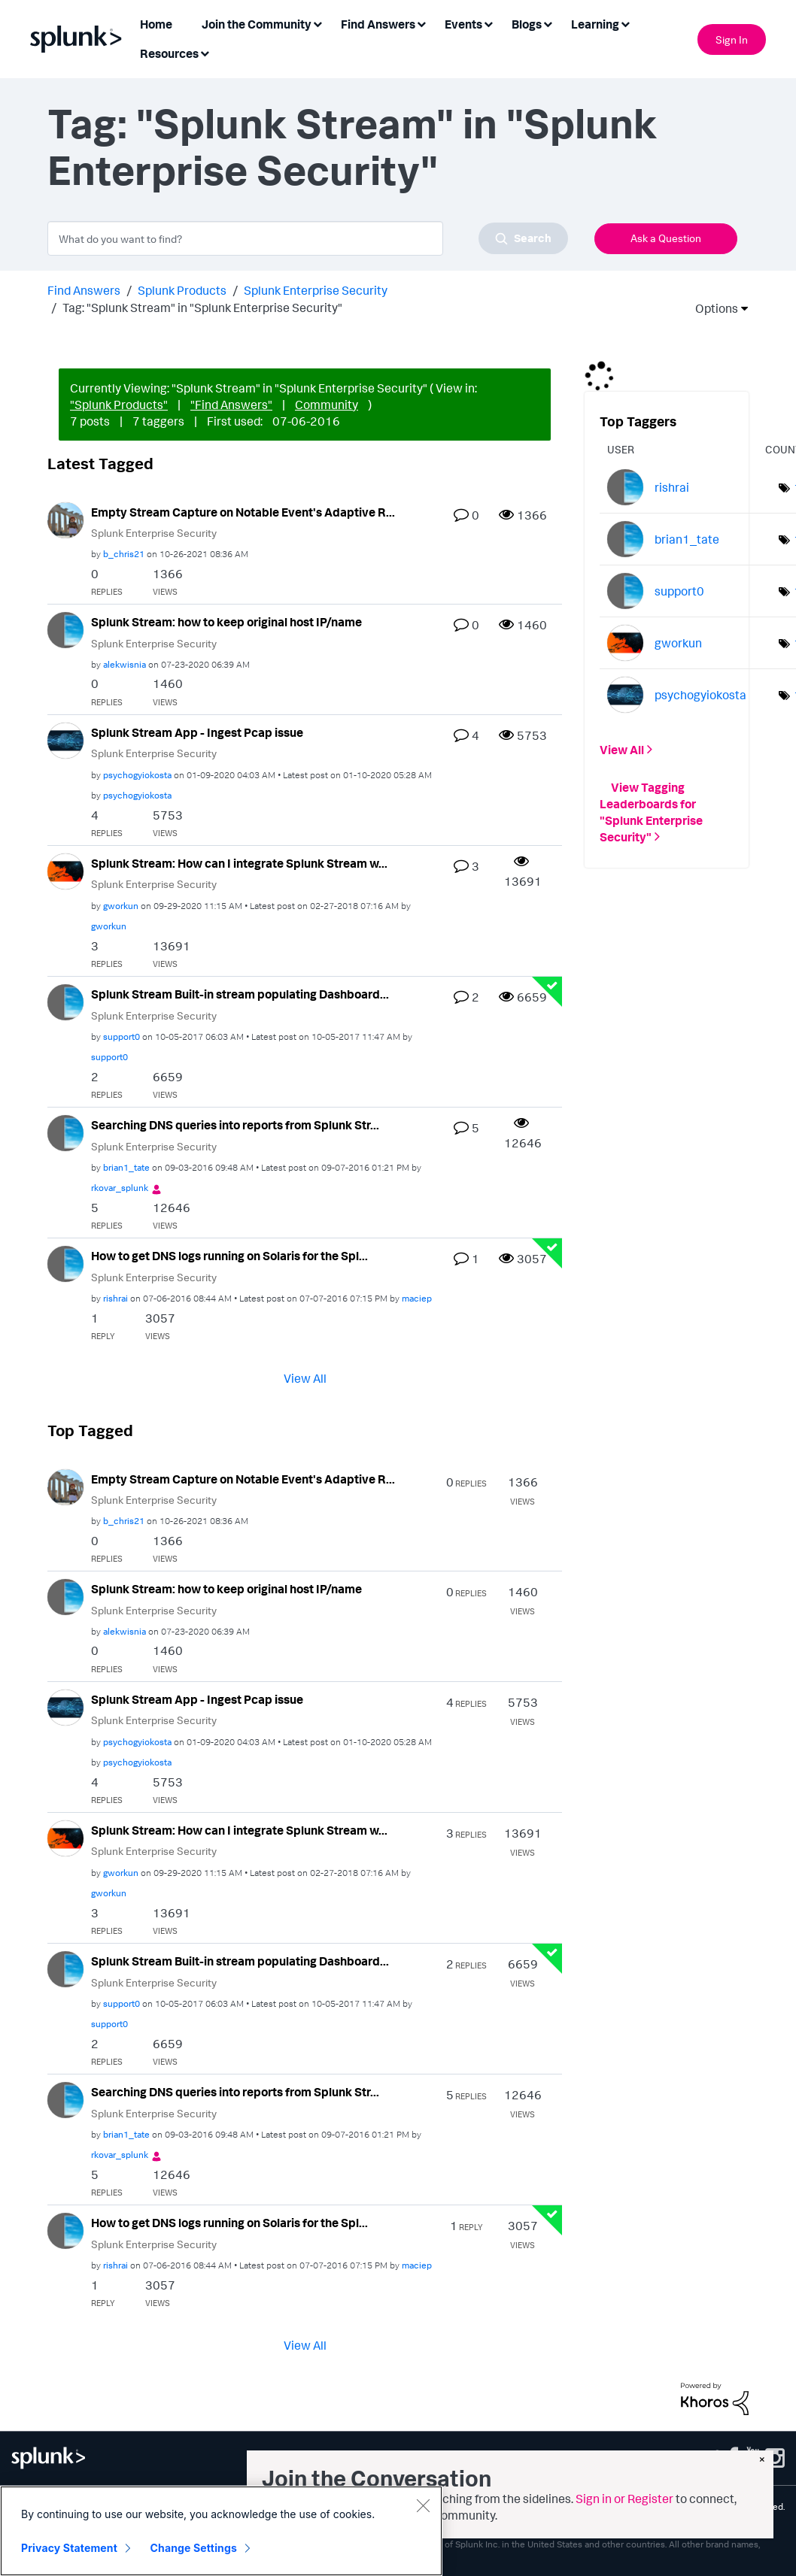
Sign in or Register (624, 2498)
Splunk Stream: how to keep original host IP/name (226, 621)
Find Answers (83, 290)
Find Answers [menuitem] (378, 24)
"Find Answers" (231, 404)
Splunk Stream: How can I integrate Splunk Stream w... (239, 863)
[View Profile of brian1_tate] (126, 1167)
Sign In (731, 39)
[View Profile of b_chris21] (123, 553)
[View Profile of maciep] (417, 1298)
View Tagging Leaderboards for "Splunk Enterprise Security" (651, 812)
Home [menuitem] (156, 24)
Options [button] (711, 308)
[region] (221, 2531)
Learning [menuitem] (595, 24)
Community (326, 404)
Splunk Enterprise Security (315, 290)
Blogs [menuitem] (527, 24)
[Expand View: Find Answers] (421, 23)
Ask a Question (665, 238)
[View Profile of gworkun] (120, 905)
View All (305, 1377)
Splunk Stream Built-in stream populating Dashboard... (240, 994)
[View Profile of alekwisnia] (124, 664)
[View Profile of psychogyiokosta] (137, 774)
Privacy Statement (69, 2547)
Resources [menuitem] (169, 53)
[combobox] (307, 238)
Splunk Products (182, 290)
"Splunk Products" (119, 404)
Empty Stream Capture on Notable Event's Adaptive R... (243, 512)
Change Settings (193, 2547)
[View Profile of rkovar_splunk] (119, 1187)
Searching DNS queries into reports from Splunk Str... (235, 1124)
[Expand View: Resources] (204, 52)
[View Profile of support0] (121, 1036)
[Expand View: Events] (488, 23)
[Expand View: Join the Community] (317, 23)
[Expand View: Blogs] (547, 23)
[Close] (422, 2505)
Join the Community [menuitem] (256, 24)
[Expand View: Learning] (625, 23)
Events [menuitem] (463, 24)
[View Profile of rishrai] (115, 1298)
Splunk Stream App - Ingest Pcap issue (197, 732)
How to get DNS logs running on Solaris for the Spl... (229, 1255)
